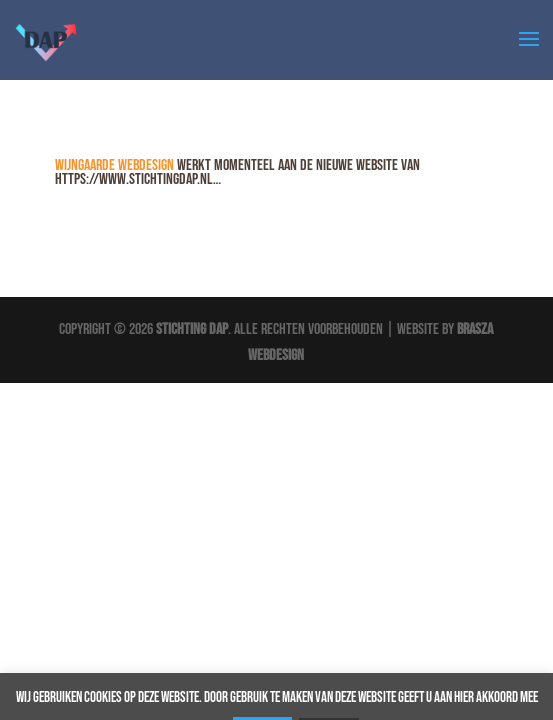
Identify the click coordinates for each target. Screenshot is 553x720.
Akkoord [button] (489, 673)
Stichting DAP (192, 329)
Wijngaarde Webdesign (114, 165)
